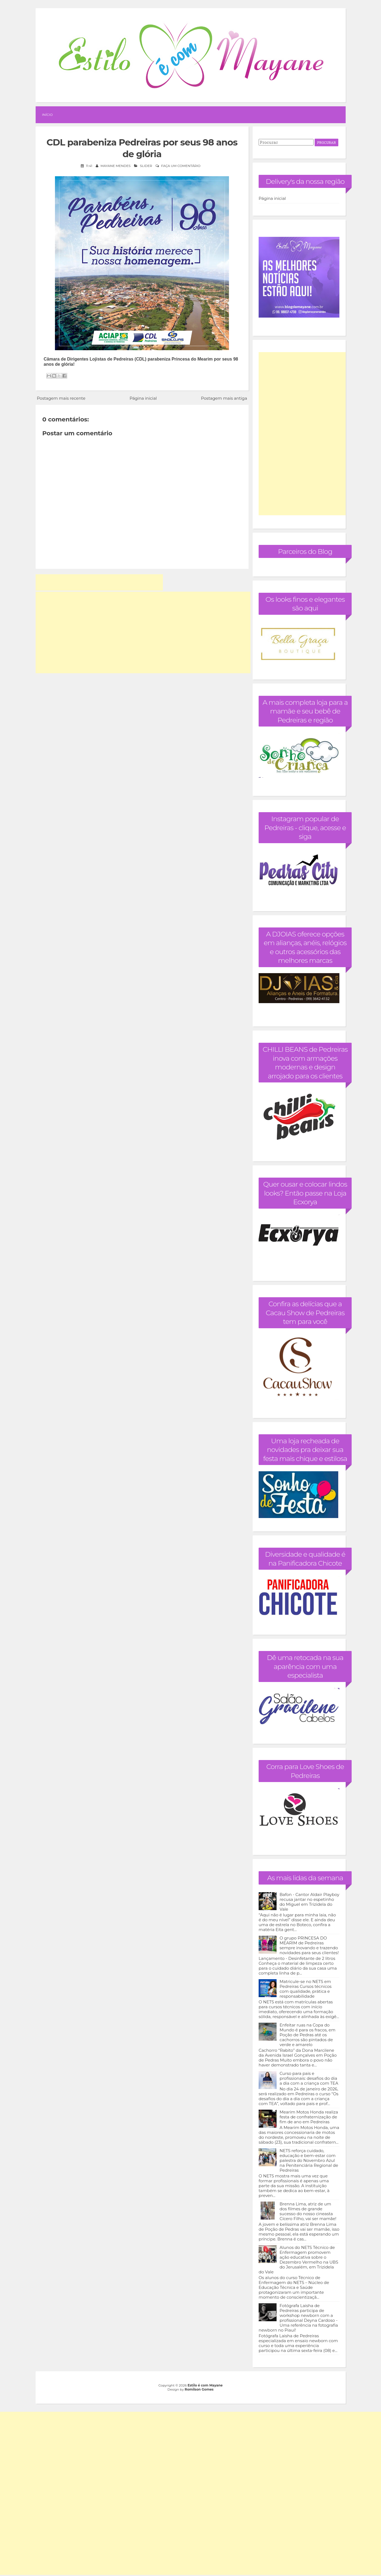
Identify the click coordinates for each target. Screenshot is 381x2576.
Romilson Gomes (199, 2389)
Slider (146, 166)
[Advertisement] (99, 582)
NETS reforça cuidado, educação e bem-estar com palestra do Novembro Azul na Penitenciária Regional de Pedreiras (309, 2160)
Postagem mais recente (61, 398)
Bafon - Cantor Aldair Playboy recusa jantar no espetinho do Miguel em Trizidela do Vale (309, 1902)
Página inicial (143, 398)
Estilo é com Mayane (205, 2385)
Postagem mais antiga (224, 398)
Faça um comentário (180, 166)
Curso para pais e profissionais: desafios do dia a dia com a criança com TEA (309, 2078)
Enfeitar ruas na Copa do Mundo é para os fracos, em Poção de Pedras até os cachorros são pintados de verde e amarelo (307, 2034)
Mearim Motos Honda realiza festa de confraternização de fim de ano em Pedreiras (309, 2116)
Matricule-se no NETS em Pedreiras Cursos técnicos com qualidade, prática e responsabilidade (306, 1989)
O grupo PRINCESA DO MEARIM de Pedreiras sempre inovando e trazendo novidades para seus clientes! (309, 1945)
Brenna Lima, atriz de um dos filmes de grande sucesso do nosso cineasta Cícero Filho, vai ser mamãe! (308, 2211)
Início (47, 115)
